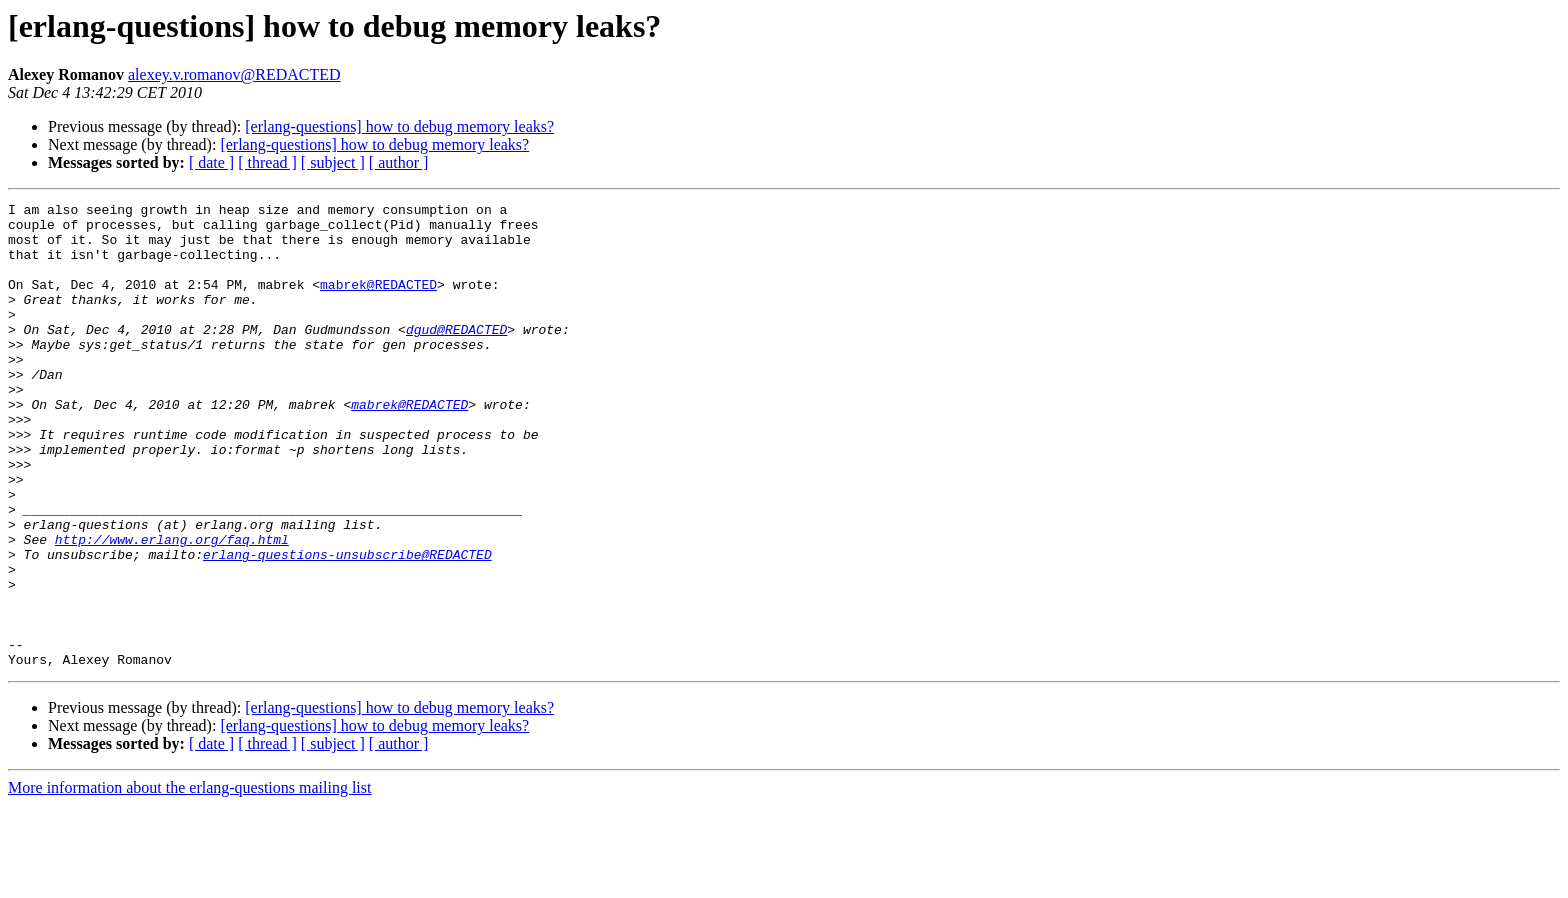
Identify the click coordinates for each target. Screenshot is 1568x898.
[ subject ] (333, 162)
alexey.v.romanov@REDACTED (234, 74)
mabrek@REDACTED (378, 302)
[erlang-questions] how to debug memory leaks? (399, 126)
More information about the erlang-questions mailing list (189, 880)
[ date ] (211, 162)
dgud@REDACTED (456, 356)
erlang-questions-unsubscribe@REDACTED (347, 626)
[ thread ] (267, 162)
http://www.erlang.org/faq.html (172, 608)
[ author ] (399, 162)
